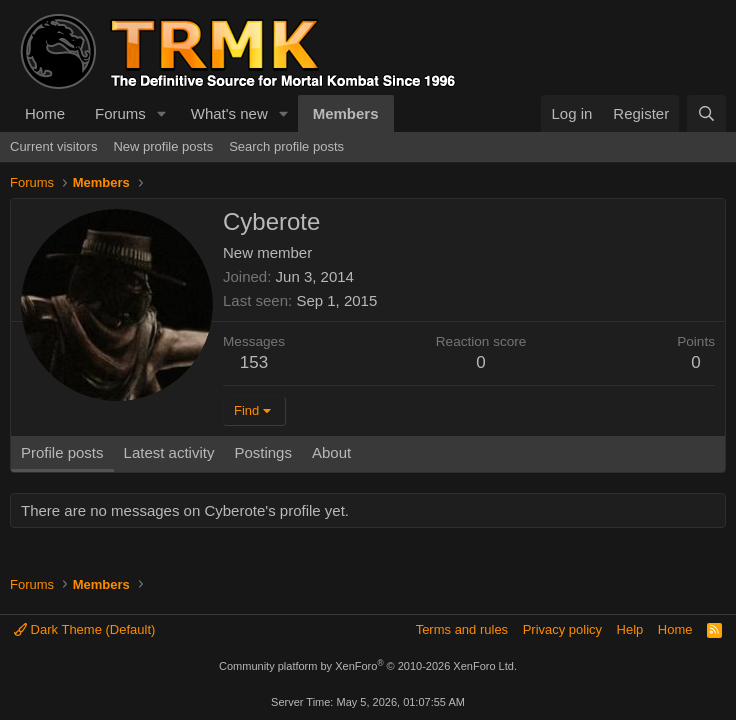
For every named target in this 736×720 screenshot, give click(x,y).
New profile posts (163, 146)
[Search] (706, 113)
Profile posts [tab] (62, 452)
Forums (120, 113)
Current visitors (53, 146)
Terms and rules (462, 629)
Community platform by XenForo (368, 666)
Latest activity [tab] (169, 452)
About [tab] (331, 452)
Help (630, 629)
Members (346, 113)
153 (254, 362)
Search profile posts (286, 146)
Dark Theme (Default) (84, 629)
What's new (229, 113)
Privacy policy (562, 629)
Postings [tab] (263, 452)
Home (45, 113)
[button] (162, 113)
